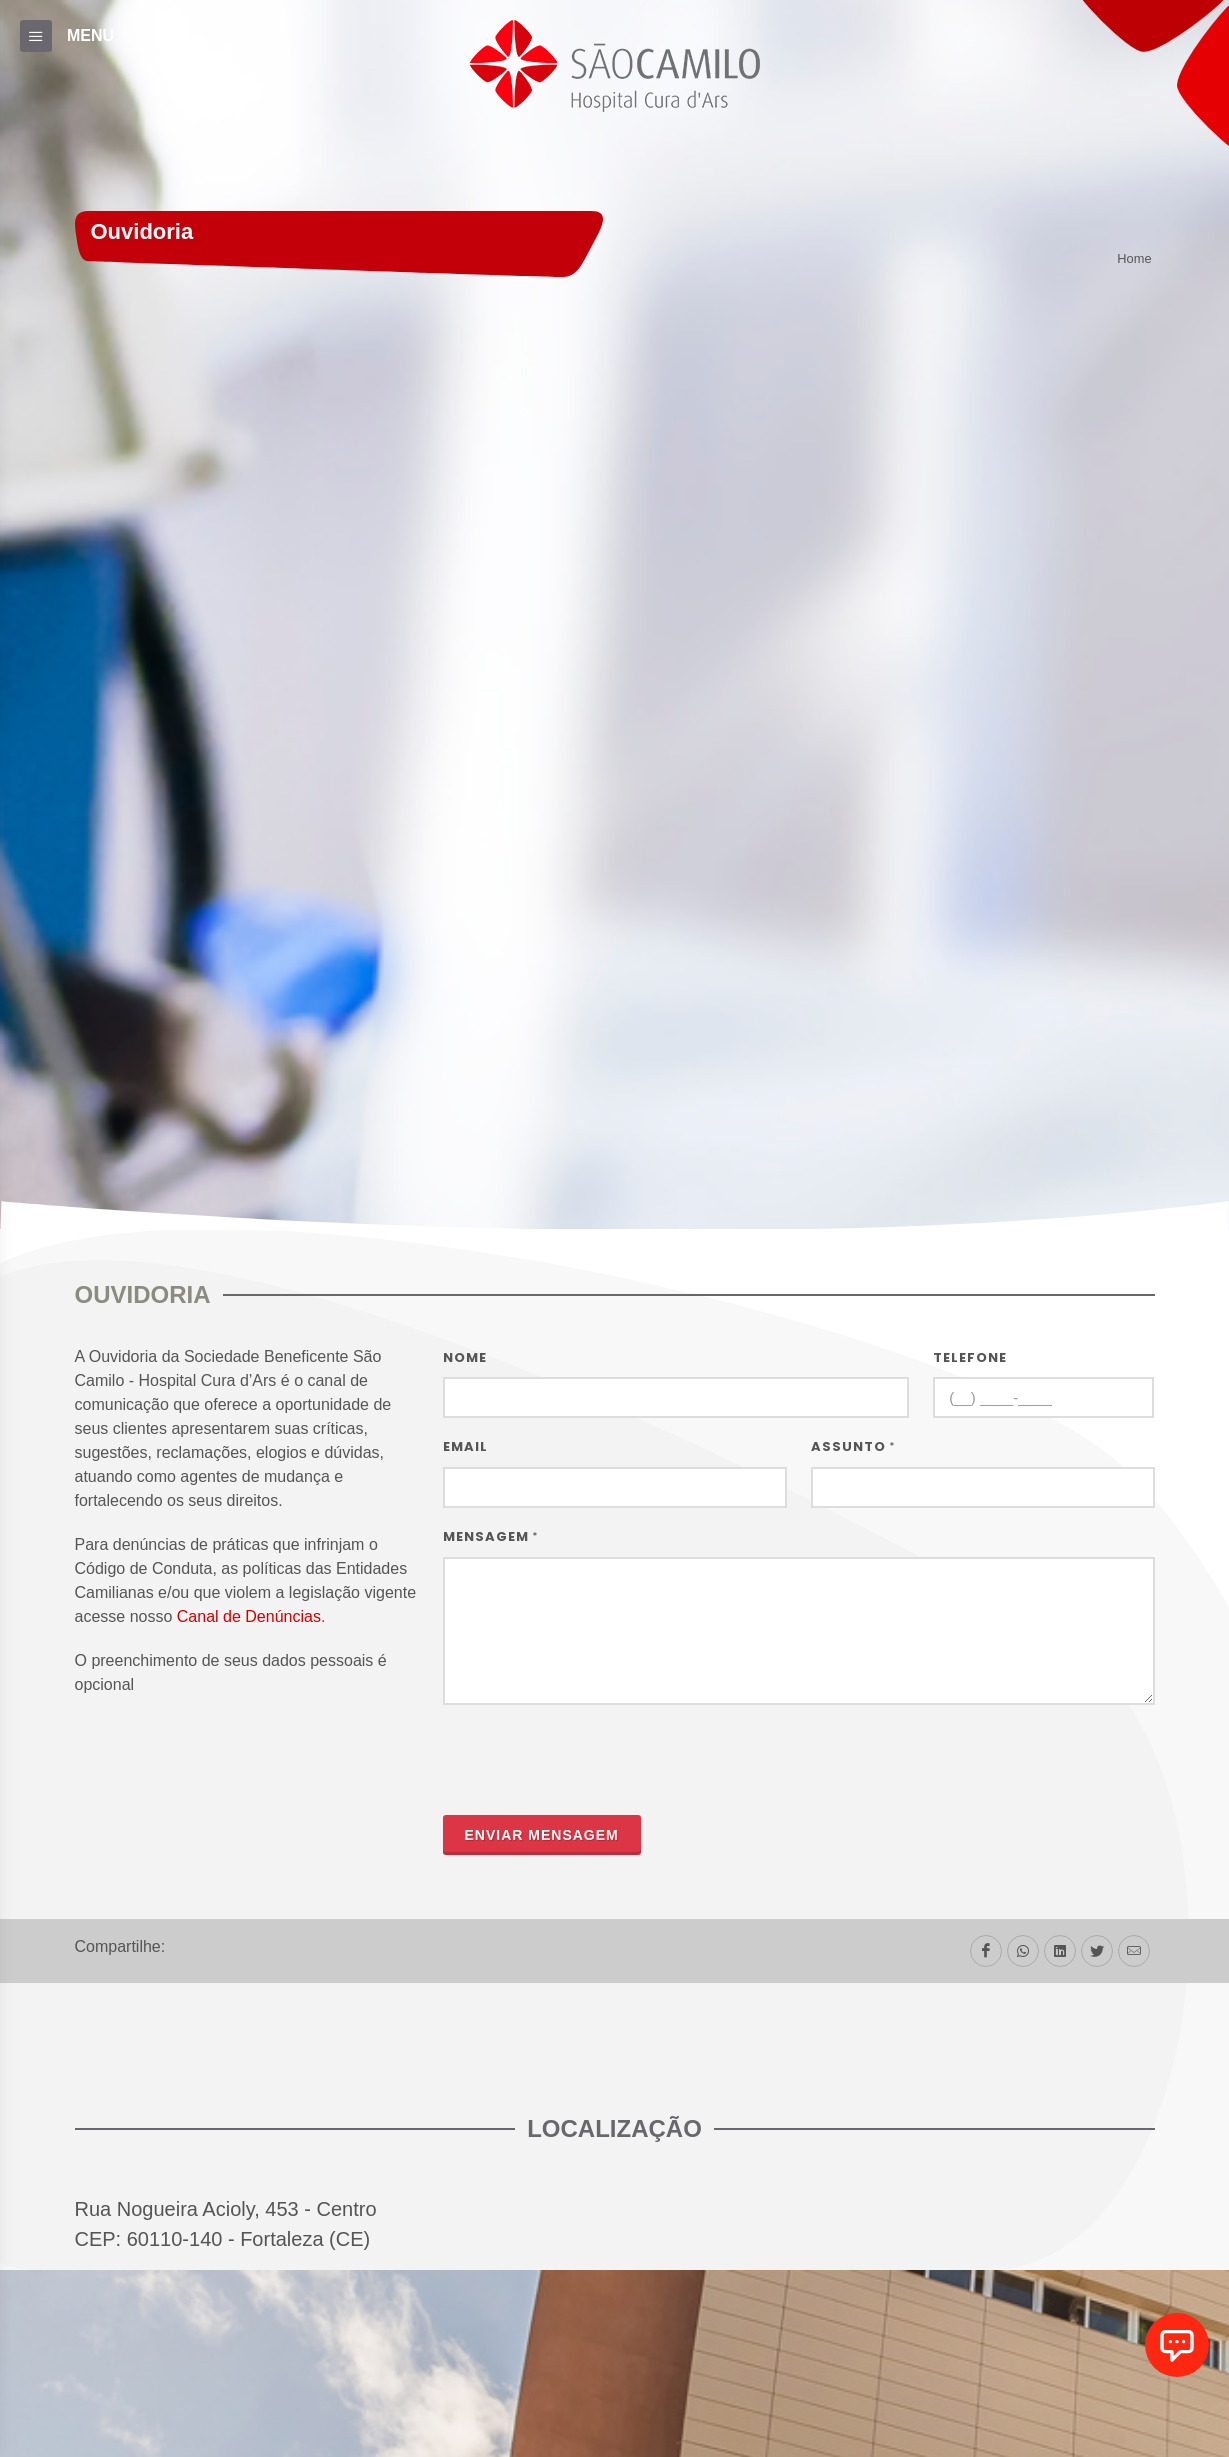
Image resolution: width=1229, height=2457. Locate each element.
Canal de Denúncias (249, 1616)
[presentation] (595, 1760)
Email (465, 1446)
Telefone (970, 1357)
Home (1134, 259)
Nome (465, 1357)
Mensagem (491, 1536)
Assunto (853, 1446)
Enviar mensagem (542, 1835)
